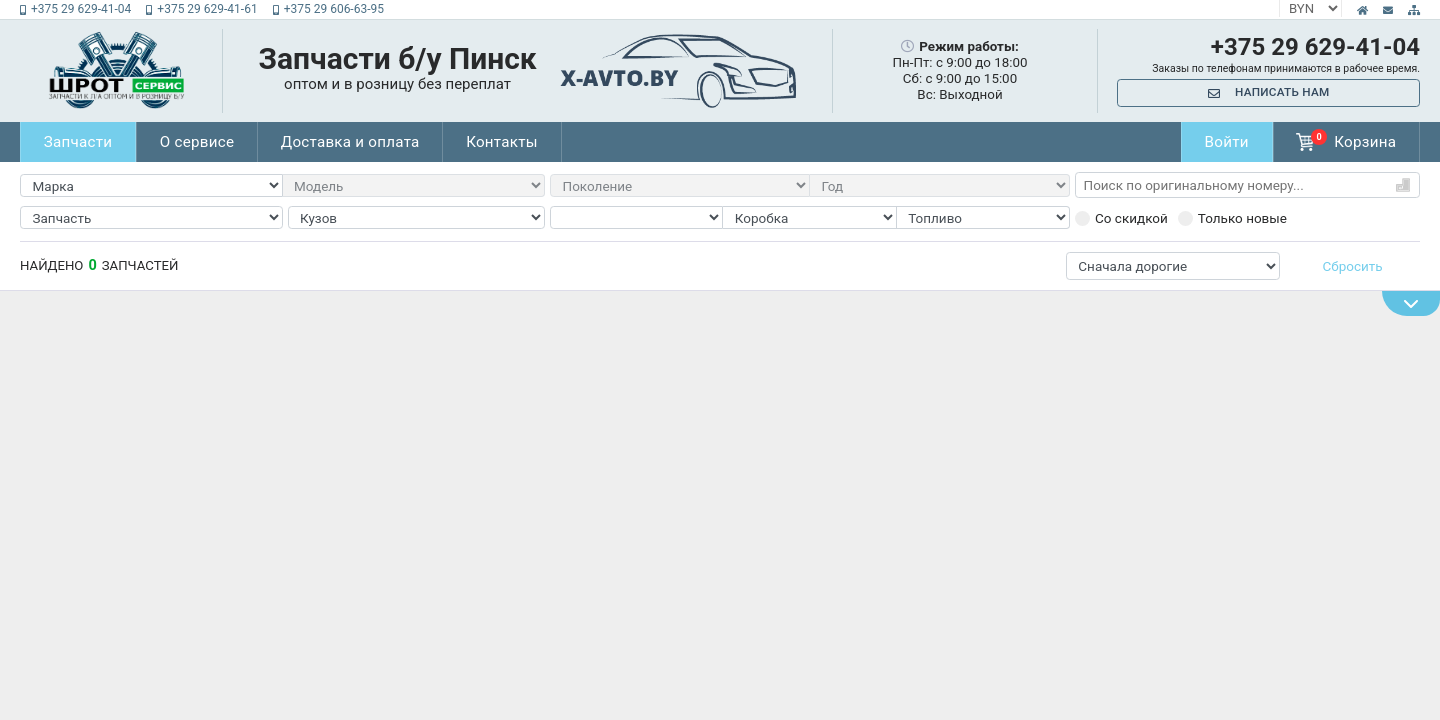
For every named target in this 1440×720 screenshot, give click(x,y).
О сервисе (201, 142)
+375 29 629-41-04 (75, 9)
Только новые (1232, 218)
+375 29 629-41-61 (201, 9)
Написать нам (1269, 93)
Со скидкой (1121, 218)
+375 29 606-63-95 (328, 9)
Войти (1223, 142)
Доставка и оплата (357, 142)
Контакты (512, 142)
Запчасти (79, 142)
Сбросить (1353, 266)
